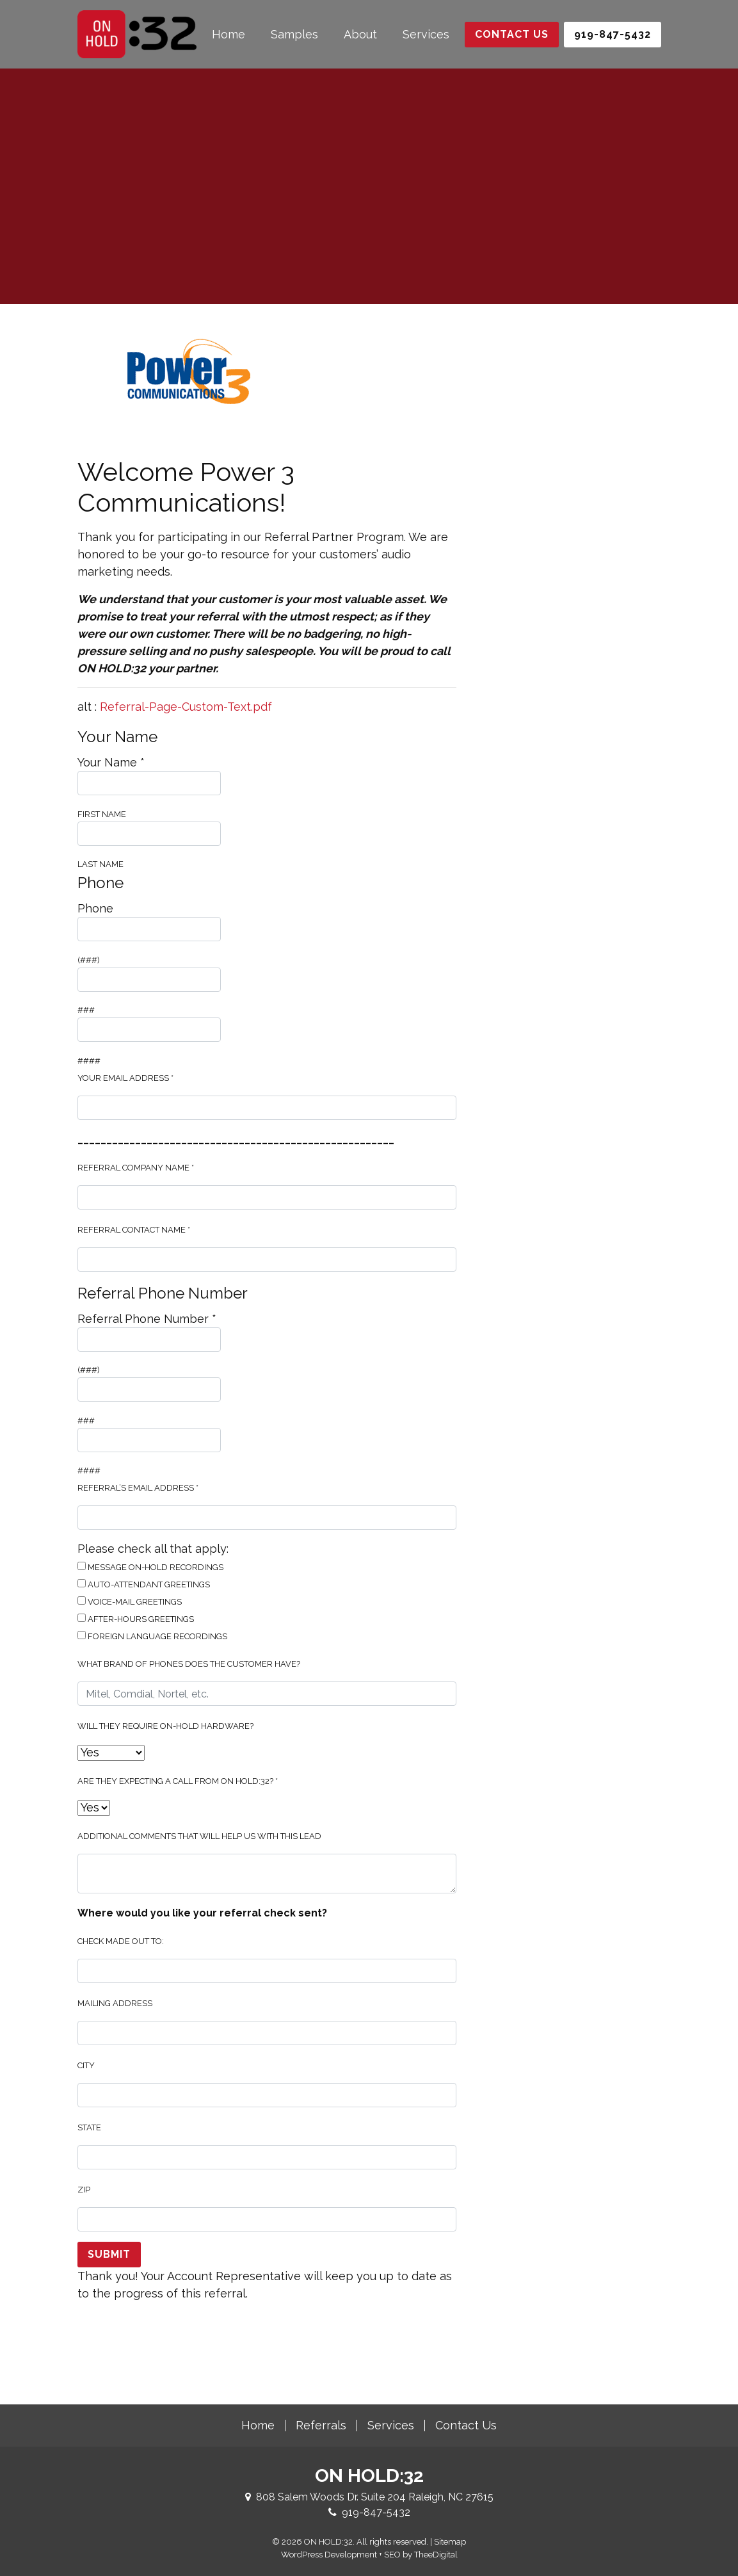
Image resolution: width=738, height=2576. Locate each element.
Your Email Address (125, 1078)
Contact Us (512, 34)
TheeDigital (436, 2554)
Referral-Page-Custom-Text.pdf (186, 706)
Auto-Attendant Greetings (143, 1584)
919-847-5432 (376, 2512)
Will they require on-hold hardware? (165, 1726)
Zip (83, 2189)
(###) (149, 941)
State (89, 2127)
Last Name (149, 846)
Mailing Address (114, 2003)
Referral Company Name (135, 1167)
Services (426, 34)
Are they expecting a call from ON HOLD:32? (177, 1781)
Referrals (321, 2425)
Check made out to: (120, 1941)
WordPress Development (329, 2554)
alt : (174, 706)
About (360, 34)
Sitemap (450, 2542)
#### (149, 1041)
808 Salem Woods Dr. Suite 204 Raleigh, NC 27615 (374, 2497)
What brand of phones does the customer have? (188, 1664)
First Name (149, 795)
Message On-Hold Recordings (150, 1567)
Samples (294, 34)
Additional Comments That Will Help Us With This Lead (199, 1836)
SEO (392, 2554)
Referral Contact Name (133, 1230)
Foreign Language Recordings (152, 1636)
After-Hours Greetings (135, 1619)
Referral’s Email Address (137, 1488)
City (86, 2065)
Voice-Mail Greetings (129, 1601)
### (149, 992)
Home (228, 34)
